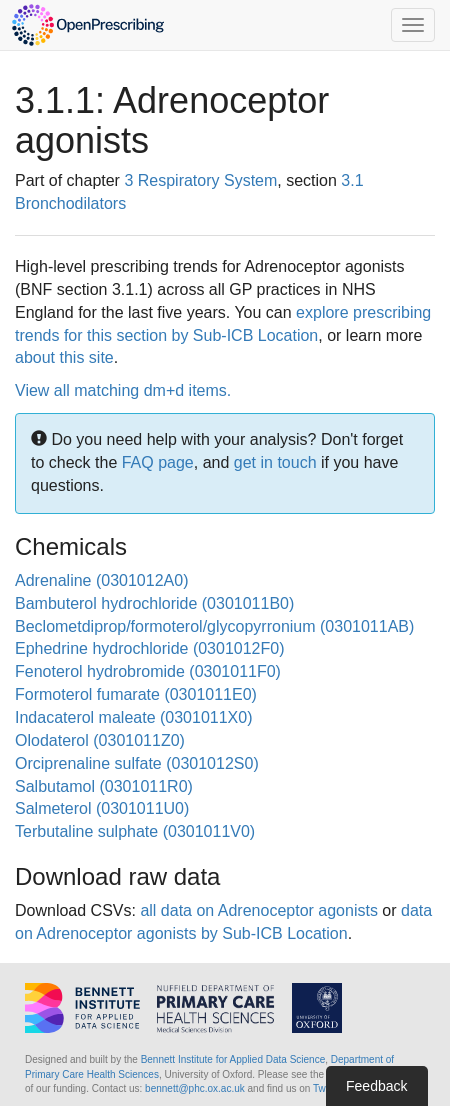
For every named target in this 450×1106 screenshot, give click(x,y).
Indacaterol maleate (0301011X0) (134, 717)
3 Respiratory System (200, 180)
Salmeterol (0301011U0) (102, 808)
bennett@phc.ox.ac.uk (195, 1088)
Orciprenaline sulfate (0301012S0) (137, 763)
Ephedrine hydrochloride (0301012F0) (150, 648)
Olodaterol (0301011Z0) (100, 740)
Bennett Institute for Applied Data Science (233, 1059)
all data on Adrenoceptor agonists (259, 910)
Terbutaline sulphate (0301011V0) (135, 831)
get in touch (275, 462)
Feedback (376, 1086)
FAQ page (158, 462)
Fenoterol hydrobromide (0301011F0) (148, 671)
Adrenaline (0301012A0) (101, 580)
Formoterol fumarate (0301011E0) (136, 694)
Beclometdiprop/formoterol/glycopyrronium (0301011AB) (214, 626)
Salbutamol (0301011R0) (104, 786)
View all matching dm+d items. (123, 390)
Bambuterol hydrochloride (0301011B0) (154, 603)
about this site (64, 357)
